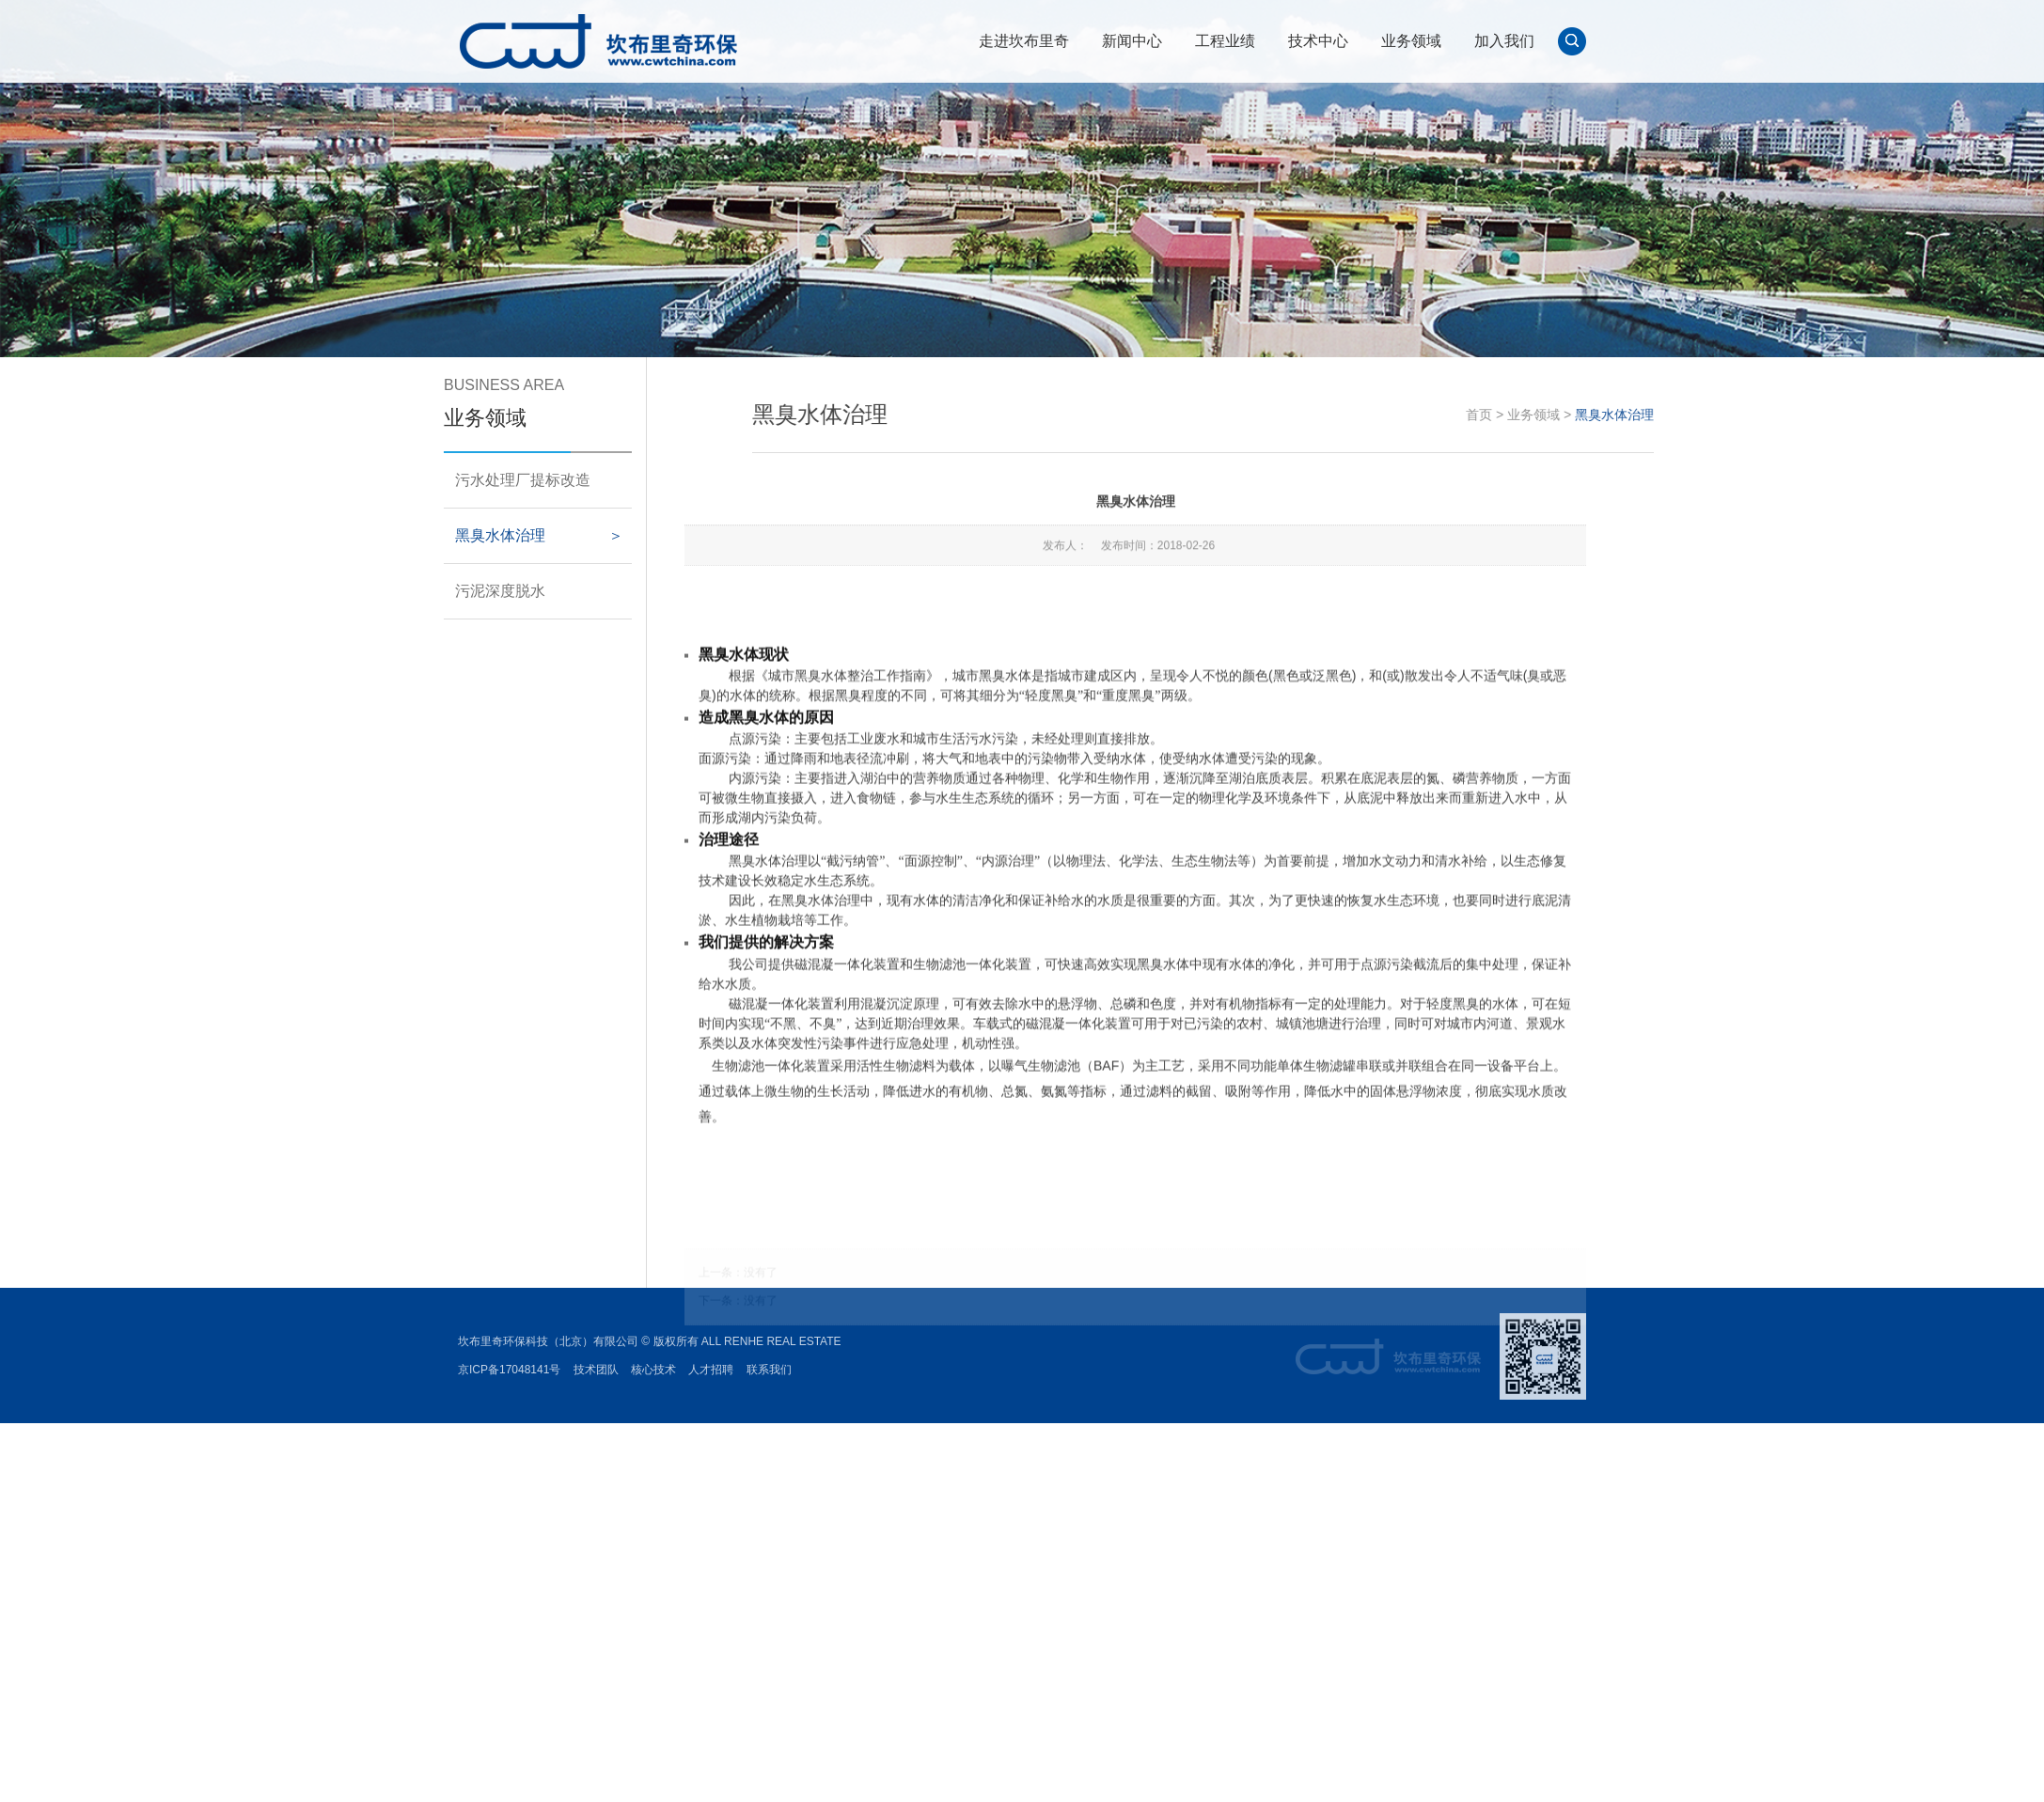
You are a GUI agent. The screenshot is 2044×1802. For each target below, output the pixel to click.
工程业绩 (1225, 41)
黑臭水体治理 (480, 535)
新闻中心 (1132, 41)
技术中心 (1318, 41)
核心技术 (653, 1369)
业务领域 (1411, 41)
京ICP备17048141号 (509, 1369)
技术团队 (596, 1369)
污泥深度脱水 (480, 591)
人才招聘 (710, 1369)
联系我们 (769, 1369)
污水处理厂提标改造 (503, 480)
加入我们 (1504, 41)
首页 (1575, 414)
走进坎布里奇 (1024, 41)
